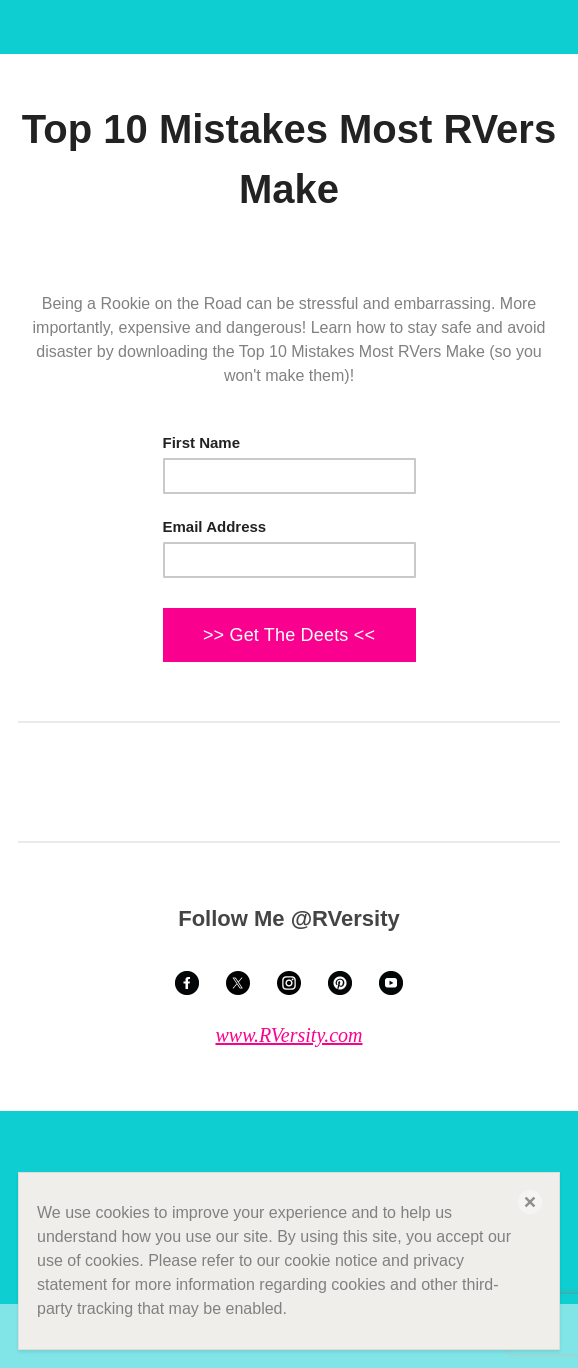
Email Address (215, 526)
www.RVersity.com (288, 1035)
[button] (530, 1202)
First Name (202, 442)
